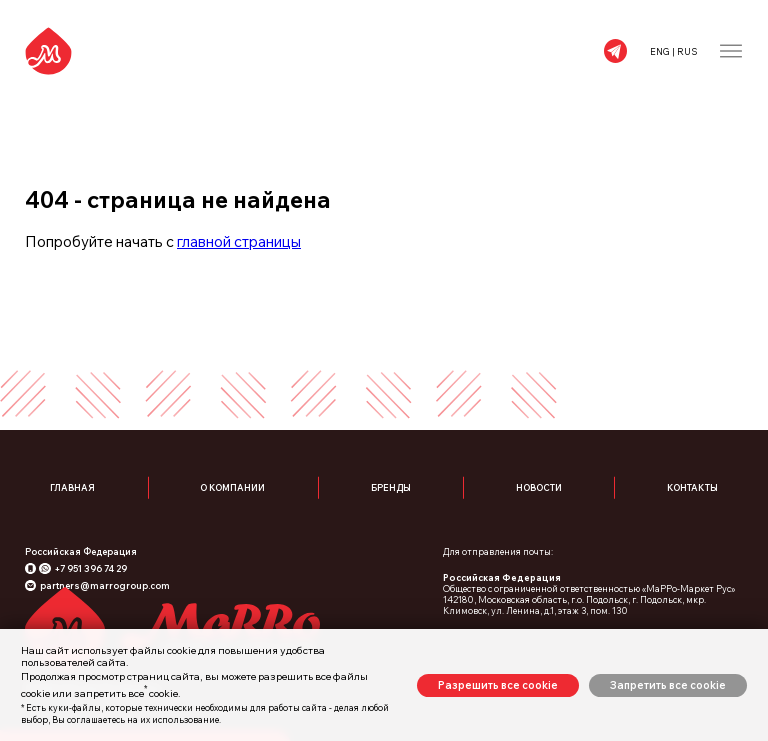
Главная (72, 487)
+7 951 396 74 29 (90, 568)
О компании (232, 487)
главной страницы (239, 241)
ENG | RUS (673, 51)
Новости (539, 487)
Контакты (692, 487)
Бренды (391, 487)
